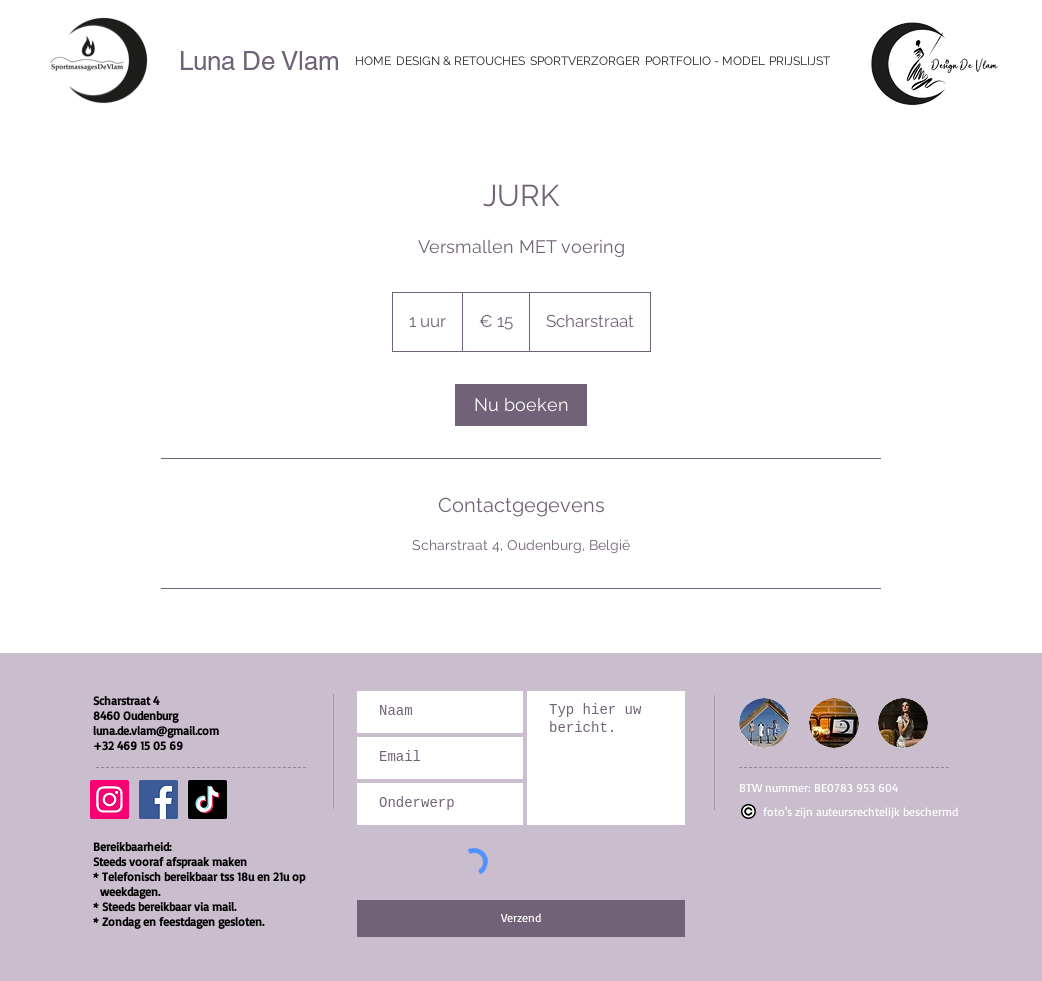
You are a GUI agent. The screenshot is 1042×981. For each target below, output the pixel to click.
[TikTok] (207, 799)
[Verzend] (521, 918)
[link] (521, 405)
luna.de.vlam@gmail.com (156, 730)
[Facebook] (158, 799)
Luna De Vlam (259, 61)
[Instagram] (109, 799)
